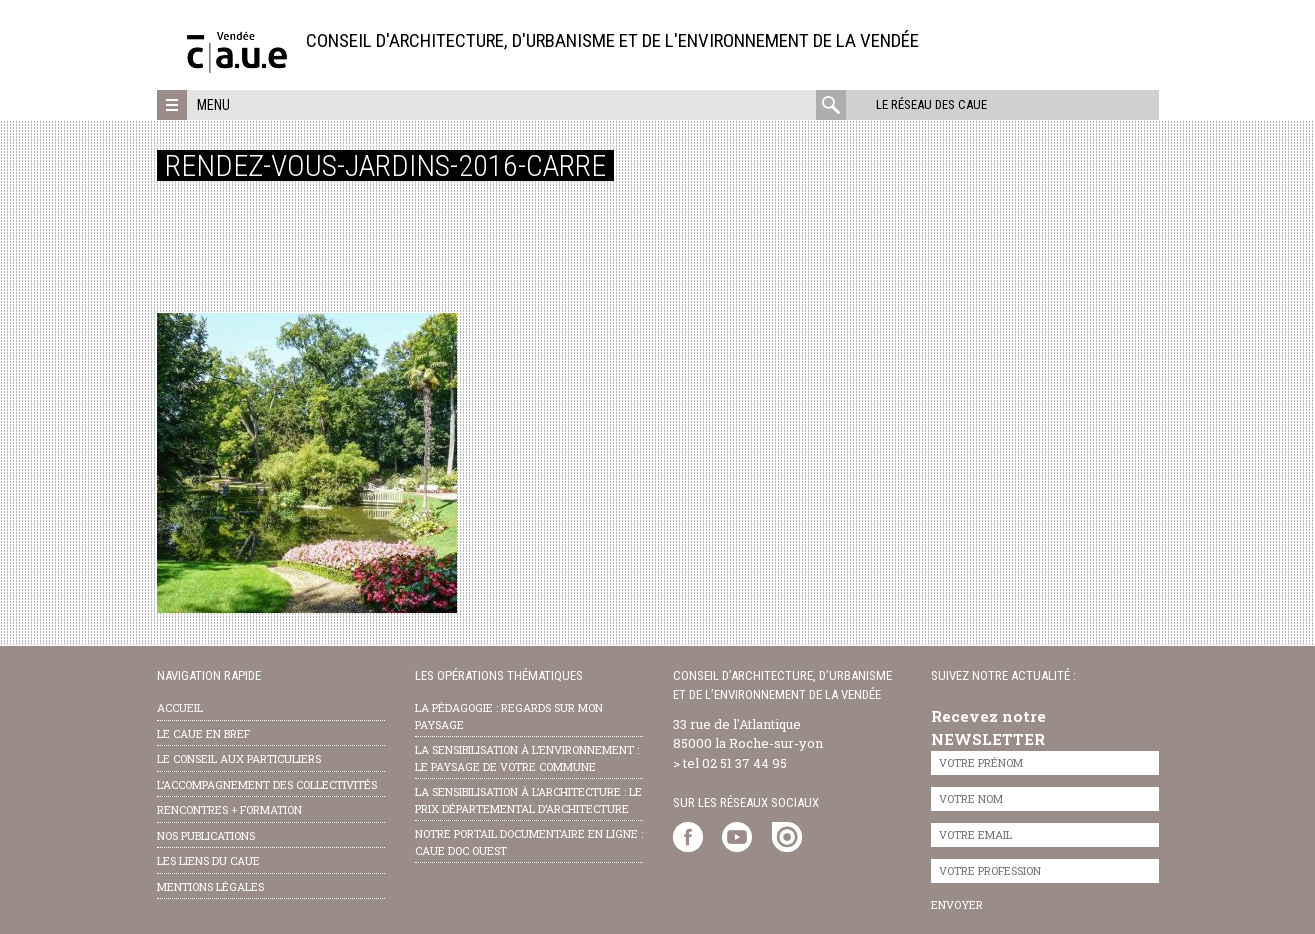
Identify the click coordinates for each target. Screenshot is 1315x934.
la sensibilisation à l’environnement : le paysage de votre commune (527, 758)
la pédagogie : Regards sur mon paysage (509, 716)
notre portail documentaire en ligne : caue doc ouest (529, 842)
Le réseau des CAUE (931, 104)
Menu (213, 105)
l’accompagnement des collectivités (267, 784)
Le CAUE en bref (203, 733)
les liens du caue (208, 860)
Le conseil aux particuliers (239, 758)
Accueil (180, 707)
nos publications (206, 835)
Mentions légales (210, 886)
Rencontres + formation (229, 809)
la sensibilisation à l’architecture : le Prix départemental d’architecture (528, 800)
